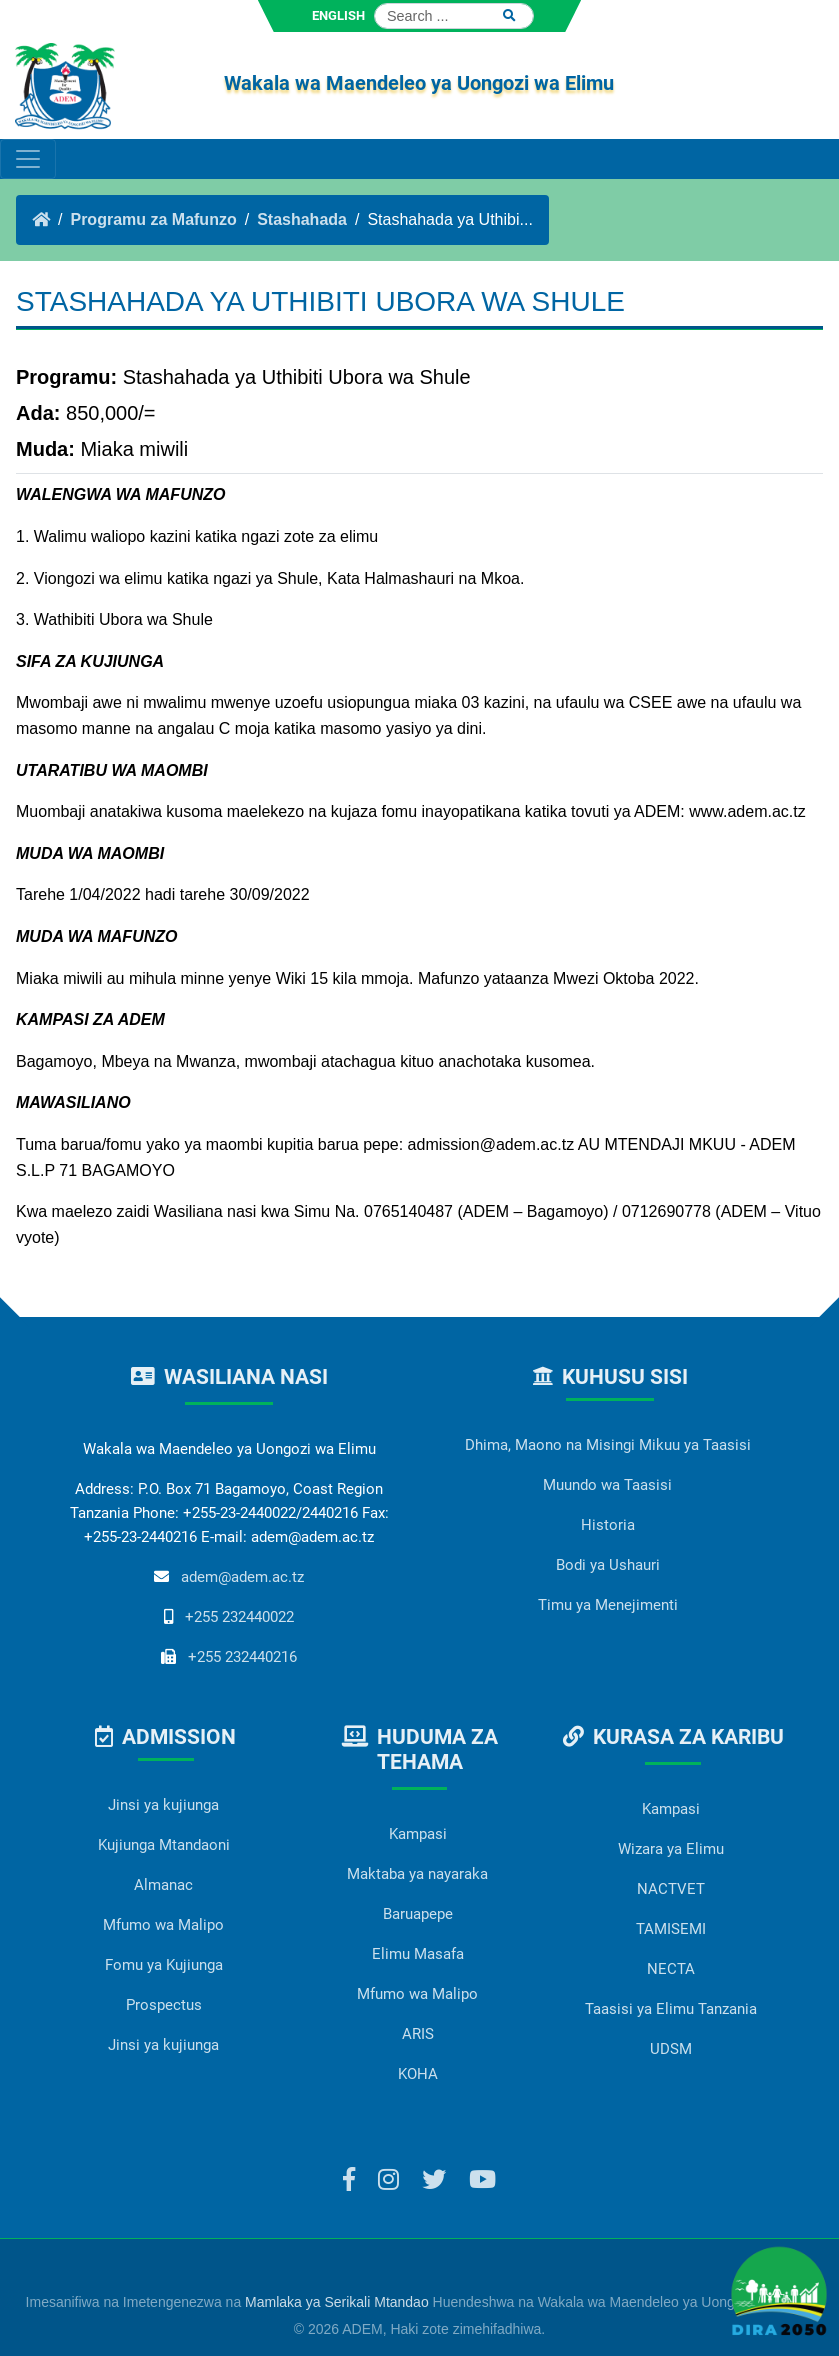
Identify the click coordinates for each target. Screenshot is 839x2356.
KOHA (418, 2074)
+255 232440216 (242, 1657)
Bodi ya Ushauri (608, 1565)
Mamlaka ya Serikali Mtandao (337, 2302)
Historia (608, 1525)
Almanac (163, 1885)
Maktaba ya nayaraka (417, 1874)
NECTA (671, 1969)
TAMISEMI (671, 1929)
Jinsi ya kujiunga (163, 1805)
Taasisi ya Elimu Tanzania (671, 2009)
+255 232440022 (239, 1617)
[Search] (454, 16)
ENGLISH (338, 15)
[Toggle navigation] (28, 159)
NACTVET (671, 1889)
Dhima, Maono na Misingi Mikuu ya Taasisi (608, 1445)
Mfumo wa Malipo (163, 1925)
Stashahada (302, 219)
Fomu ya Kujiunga (164, 1965)
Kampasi (418, 1834)
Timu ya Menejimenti (608, 1605)
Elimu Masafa (418, 1954)
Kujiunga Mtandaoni (164, 1845)
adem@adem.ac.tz (242, 1577)
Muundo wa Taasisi (607, 1485)
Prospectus (164, 2005)
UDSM (671, 2049)
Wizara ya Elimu (671, 1849)
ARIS (418, 2034)
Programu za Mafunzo (153, 219)
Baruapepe (418, 1914)
